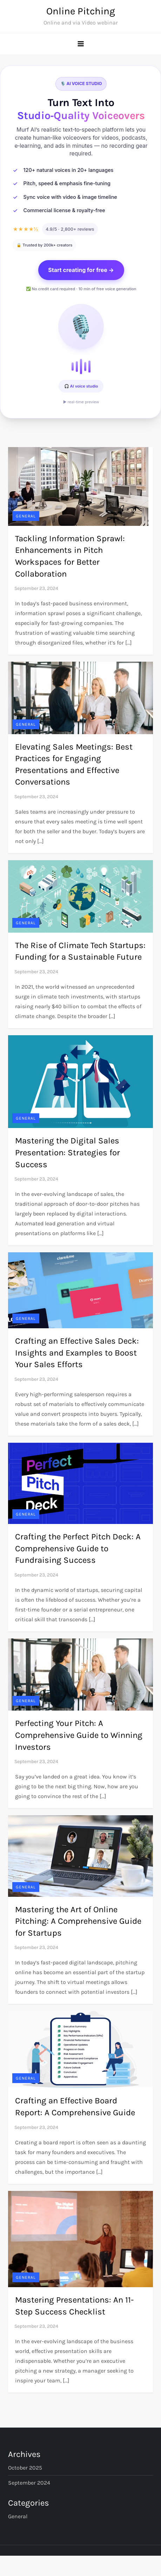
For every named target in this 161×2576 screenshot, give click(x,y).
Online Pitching (80, 11)
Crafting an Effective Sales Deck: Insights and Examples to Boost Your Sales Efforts (77, 1352)
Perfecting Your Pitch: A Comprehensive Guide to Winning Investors (78, 1735)
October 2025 (25, 2467)
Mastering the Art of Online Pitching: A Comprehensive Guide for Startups (78, 1921)
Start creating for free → (81, 269)
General (26, 516)
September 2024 (29, 2482)
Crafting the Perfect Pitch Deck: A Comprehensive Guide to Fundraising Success (78, 1548)
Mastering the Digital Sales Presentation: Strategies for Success (67, 1152)
